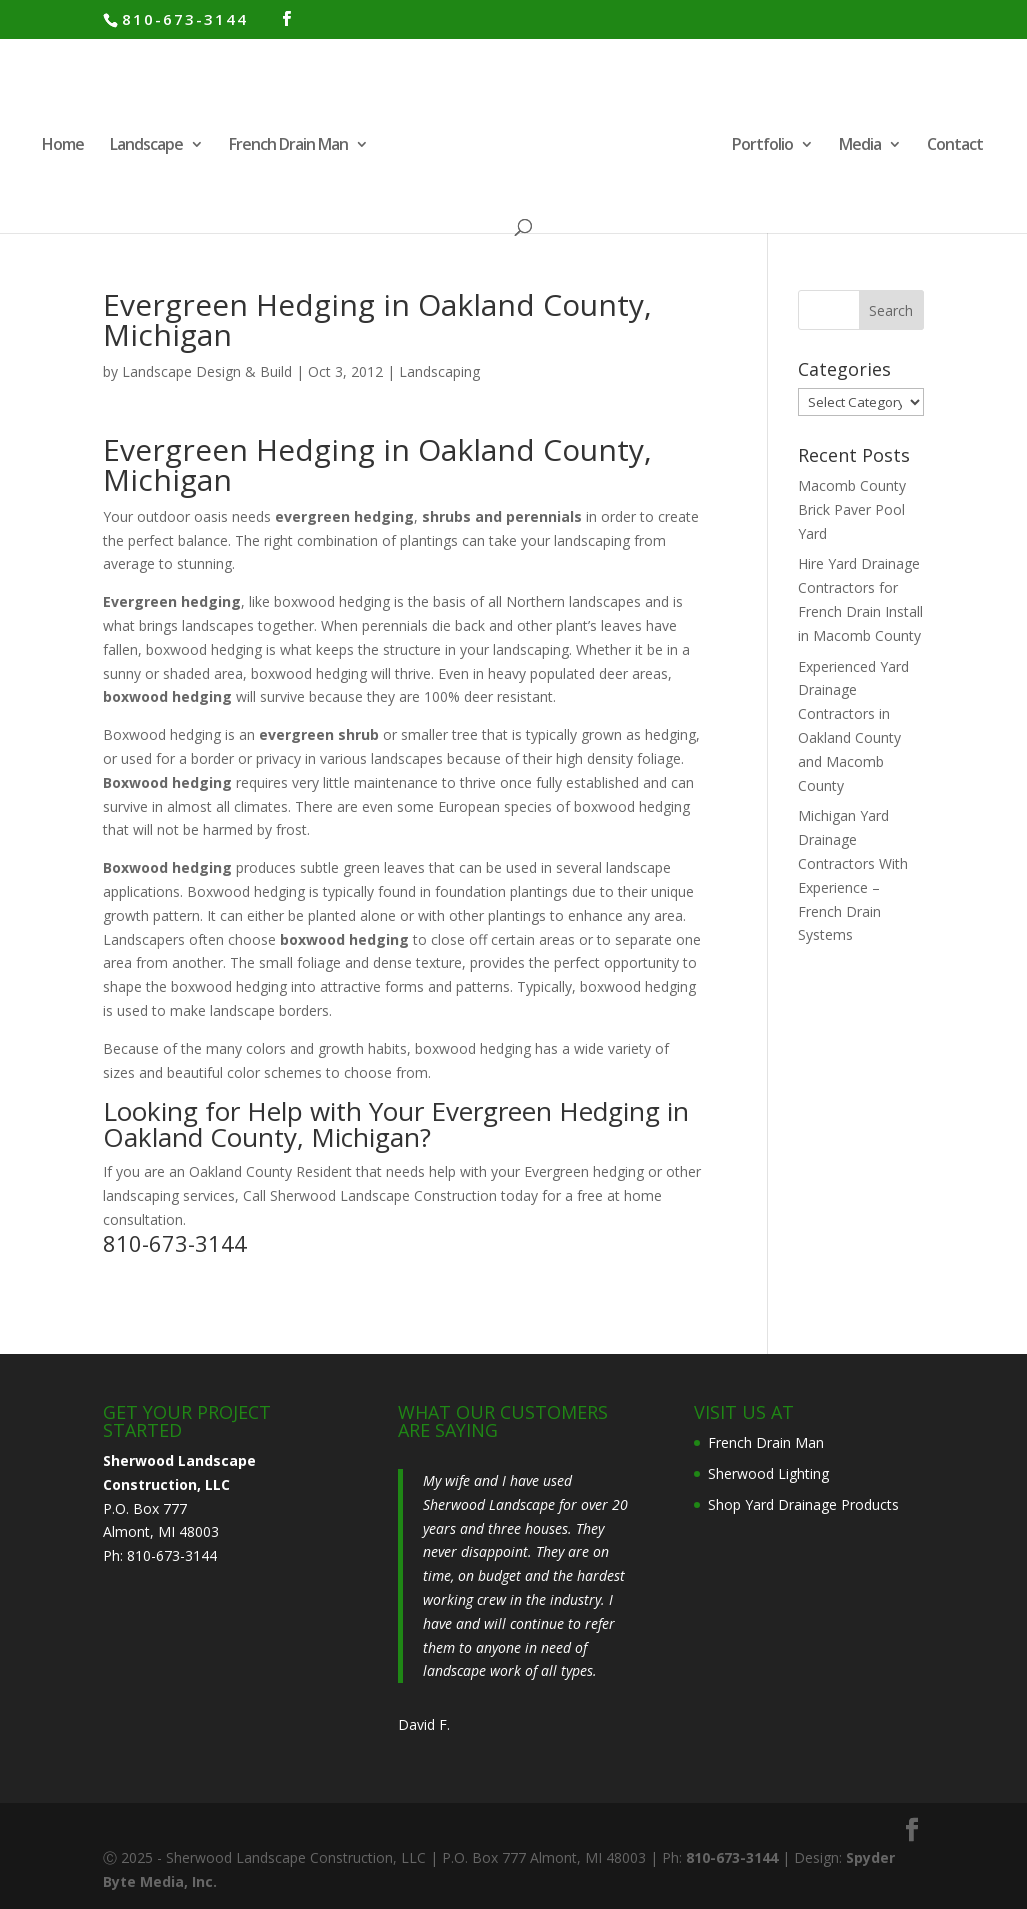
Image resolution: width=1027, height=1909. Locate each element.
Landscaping (439, 371)
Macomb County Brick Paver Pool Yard (852, 509)
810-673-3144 (185, 19)
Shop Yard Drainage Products (803, 1504)
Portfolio (764, 146)
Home (61, 146)
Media (862, 146)
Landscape (144, 146)
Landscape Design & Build (207, 371)
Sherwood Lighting (768, 1473)
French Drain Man (286, 146)
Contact (957, 146)
